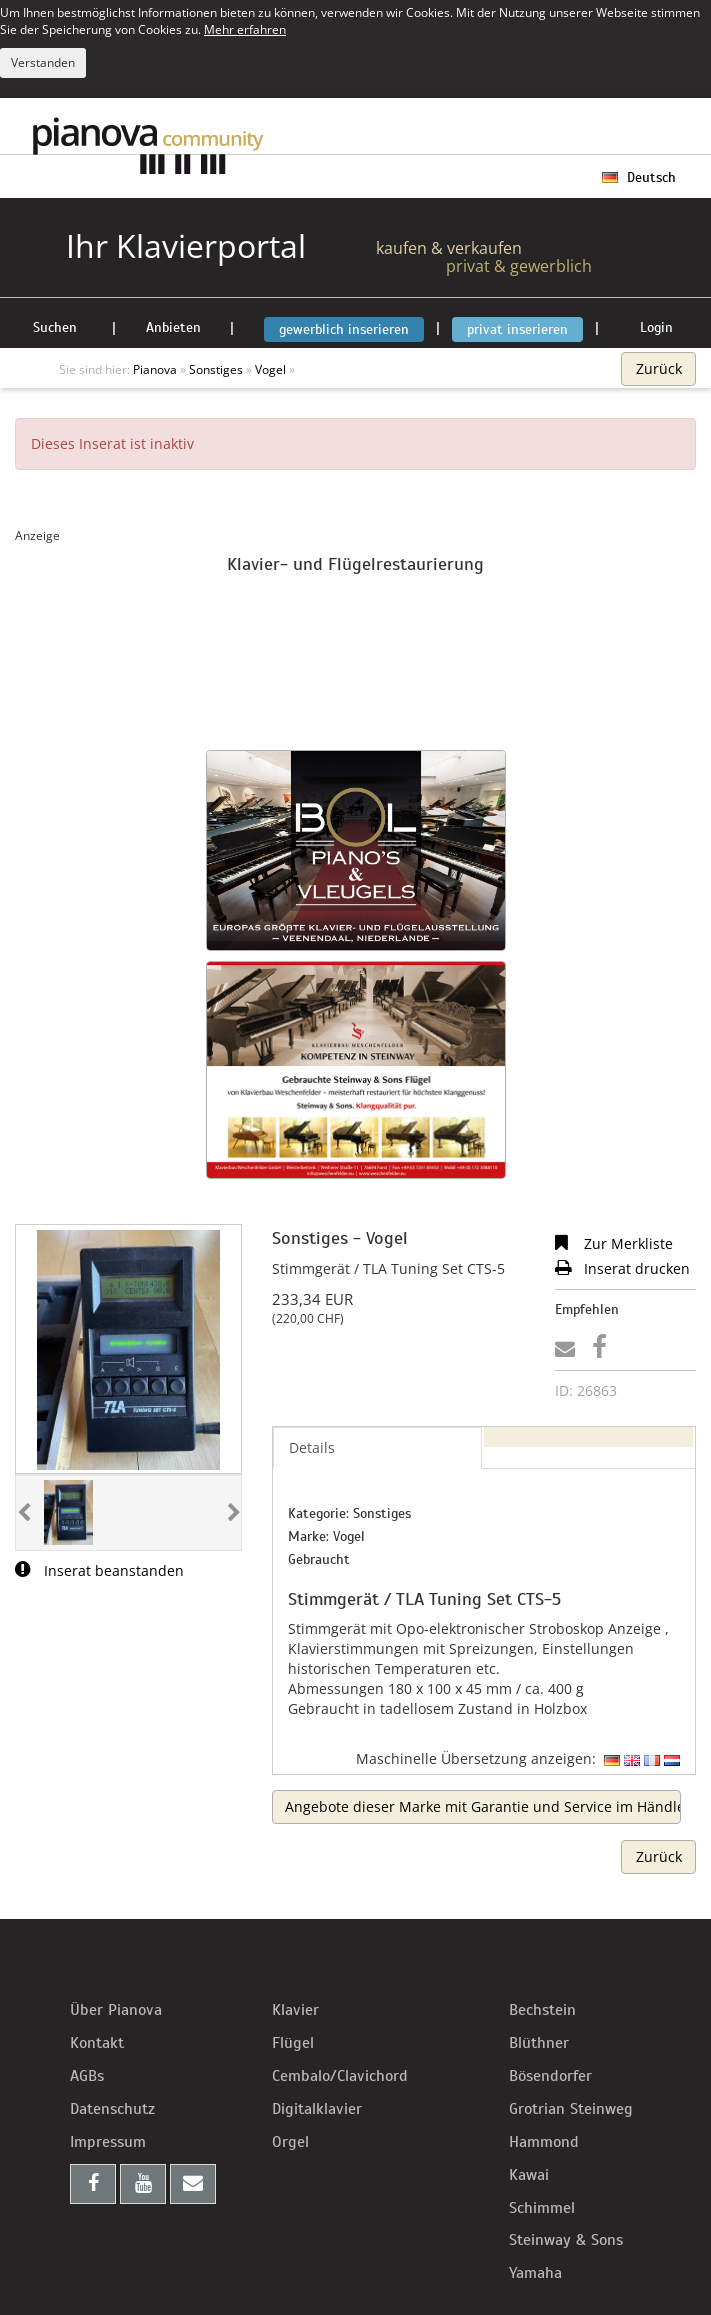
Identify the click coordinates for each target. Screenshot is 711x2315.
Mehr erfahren (245, 29)
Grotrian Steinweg (571, 2109)
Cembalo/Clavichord (340, 2076)
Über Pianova (116, 2010)
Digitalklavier (317, 2109)
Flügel (293, 2043)
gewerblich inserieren (344, 329)
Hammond (544, 2142)
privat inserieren (517, 329)
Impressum (108, 2142)
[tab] (588, 1437)
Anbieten (173, 327)
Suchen (55, 327)
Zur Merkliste (614, 1243)
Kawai (529, 2175)
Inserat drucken (622, 1268)
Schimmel (542, 2208)
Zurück (659, 368)
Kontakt (97, 2043)
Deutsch (639, 177)
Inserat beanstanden (99, 1570)
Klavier (295, 2010)
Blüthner (539, 2043)
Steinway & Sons (566, 2240)
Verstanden (43, 62)
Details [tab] (312, 1447)
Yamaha (535, 2273)
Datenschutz (112, 2109)
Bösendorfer (550, 2076)
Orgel (290, 2142)
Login (656, 327)
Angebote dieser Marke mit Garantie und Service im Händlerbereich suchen (483, 1806)
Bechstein (542, 2010)
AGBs (87, 2076)
